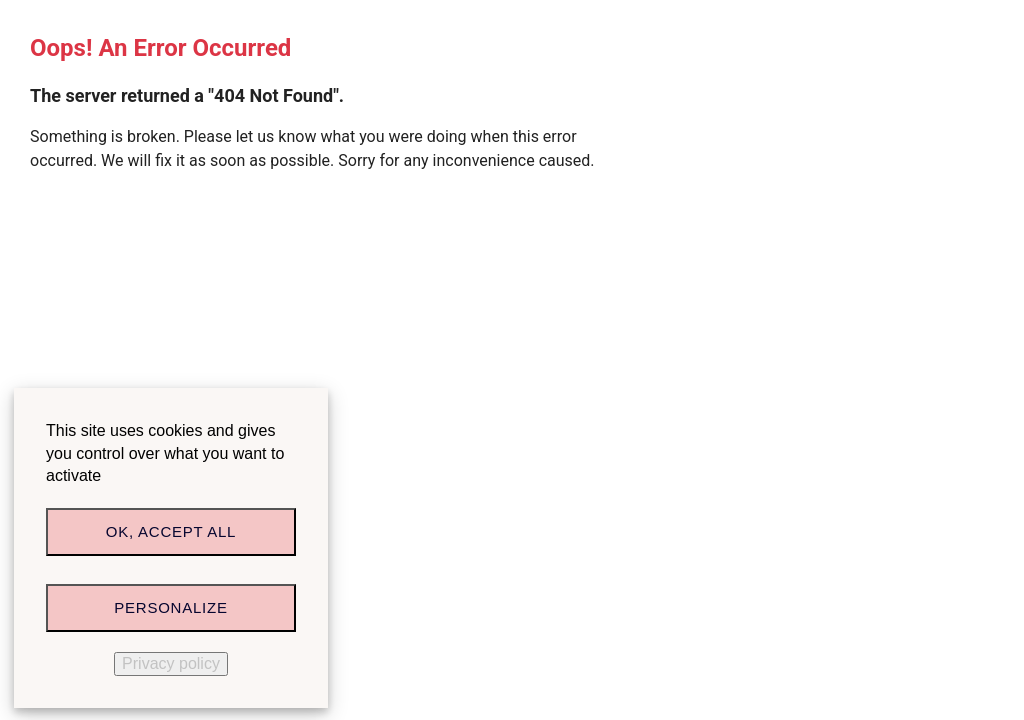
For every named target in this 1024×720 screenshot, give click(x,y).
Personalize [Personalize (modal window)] (170, 607)
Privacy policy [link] (171, 663)
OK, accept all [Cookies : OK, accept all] (171, 531)
